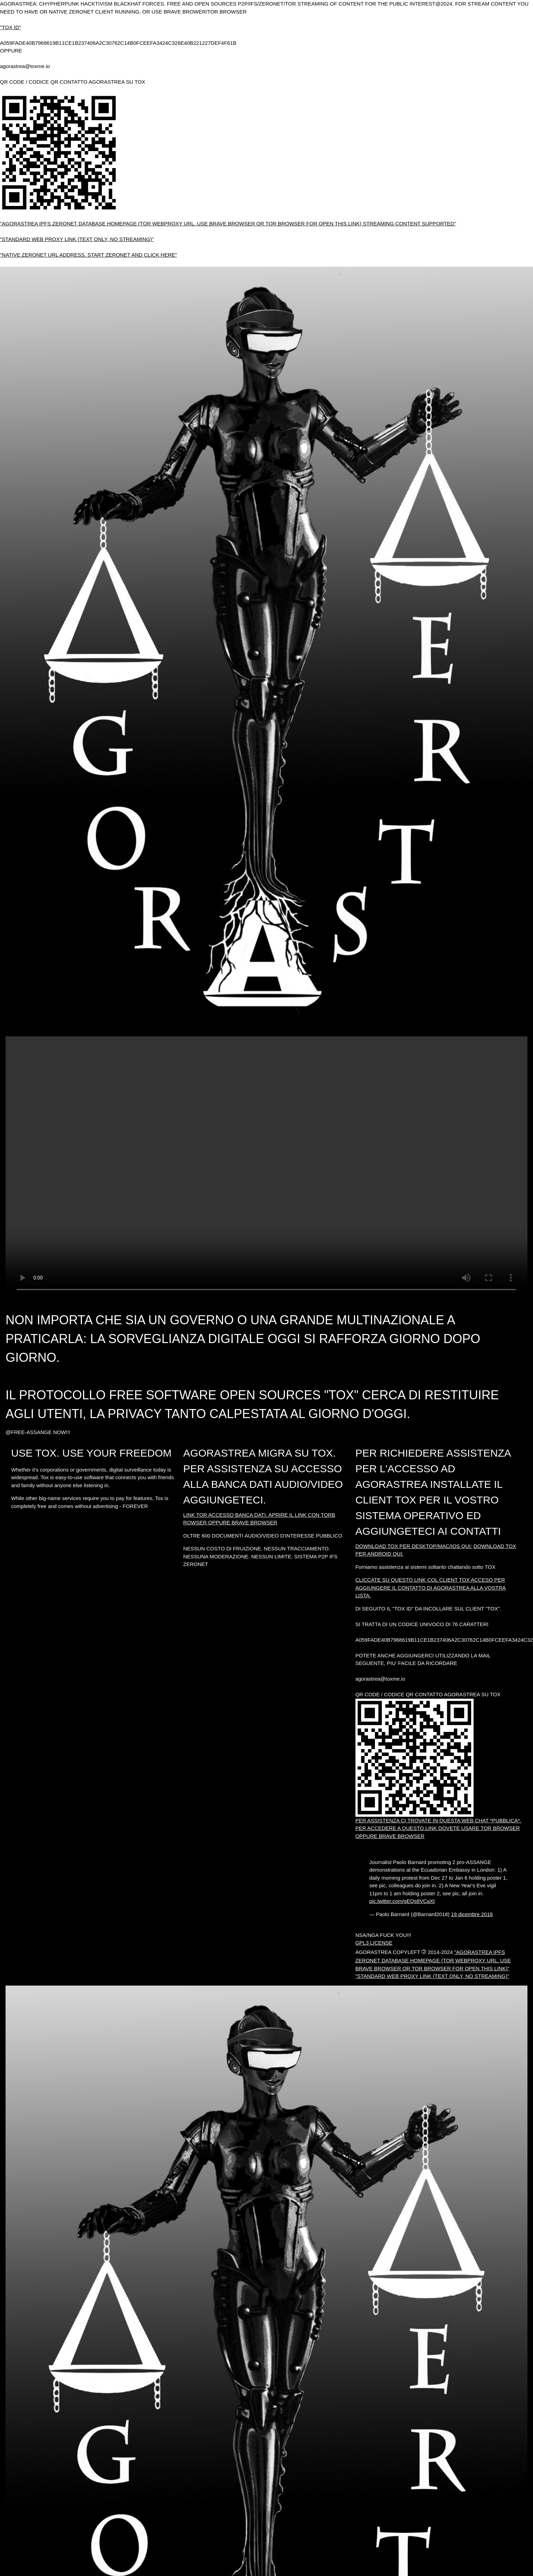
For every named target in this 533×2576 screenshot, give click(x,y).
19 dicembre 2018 (472, 1914)
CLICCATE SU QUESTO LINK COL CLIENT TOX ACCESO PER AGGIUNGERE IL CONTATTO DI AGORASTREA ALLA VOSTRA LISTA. (430, 1587)
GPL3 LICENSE (374, 1943)
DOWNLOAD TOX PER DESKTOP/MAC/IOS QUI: (413, 1546)
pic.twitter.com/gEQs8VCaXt (402, 1901)
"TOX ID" (10, 27)
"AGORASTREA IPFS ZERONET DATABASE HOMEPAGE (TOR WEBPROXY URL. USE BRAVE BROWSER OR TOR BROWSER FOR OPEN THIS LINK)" (433, 1960)
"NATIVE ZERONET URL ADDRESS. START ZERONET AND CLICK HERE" (88, 255)
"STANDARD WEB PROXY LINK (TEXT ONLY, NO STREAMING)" (77, 239)
